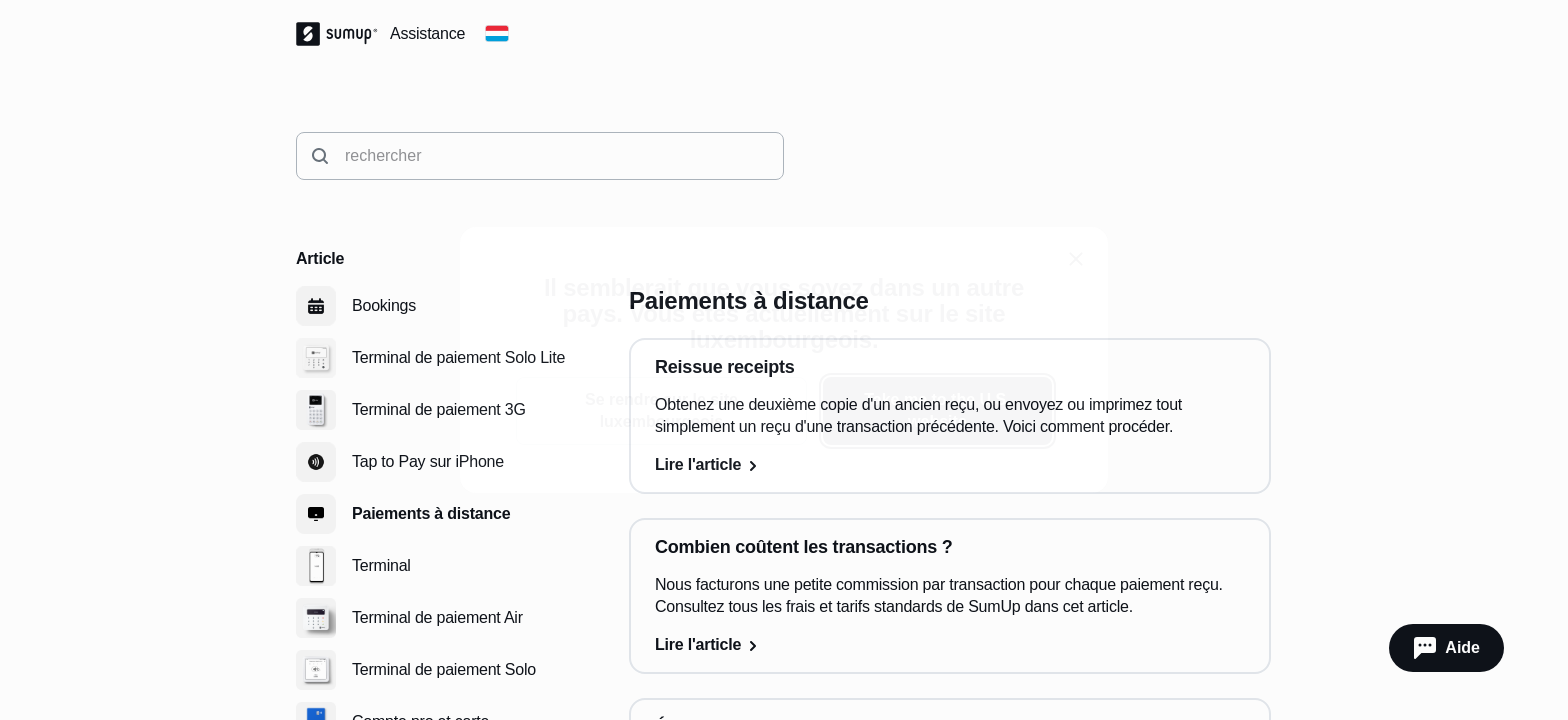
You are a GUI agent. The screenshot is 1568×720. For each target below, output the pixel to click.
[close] (1076, 259)
